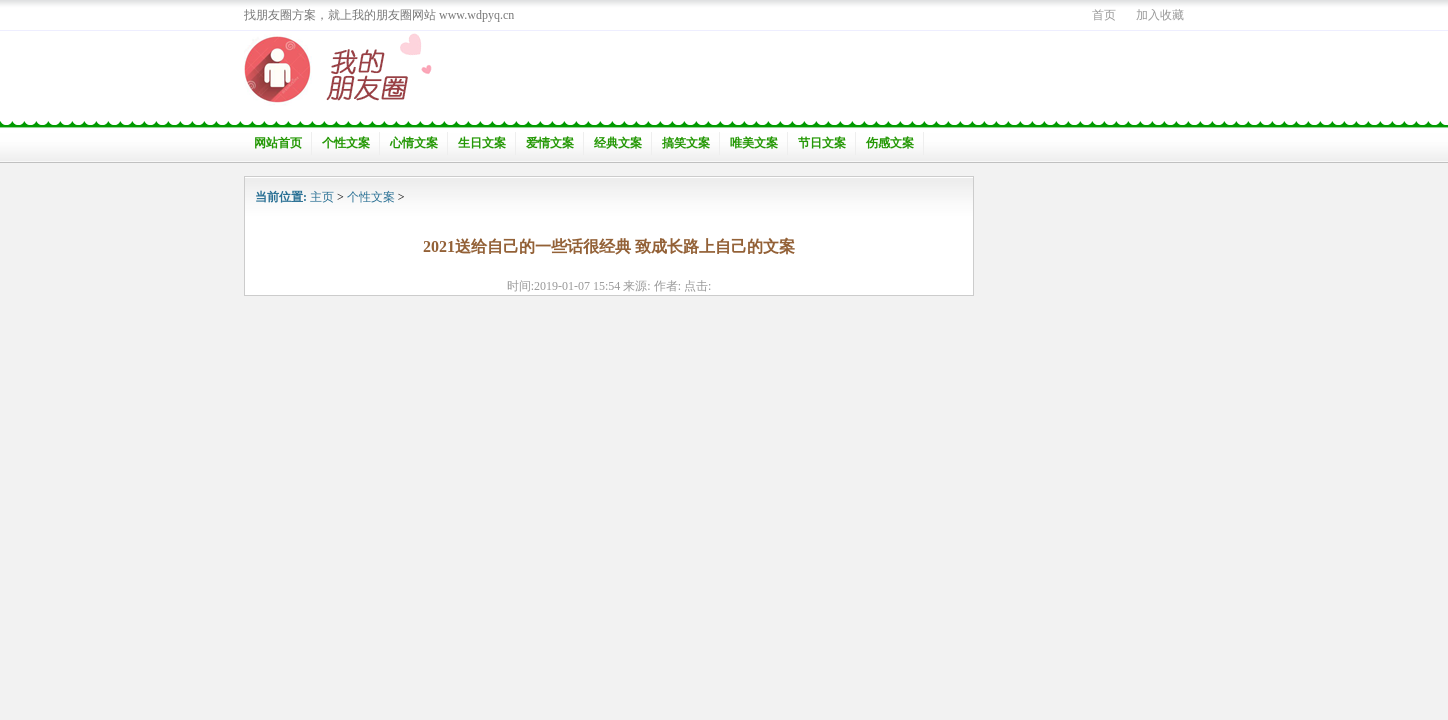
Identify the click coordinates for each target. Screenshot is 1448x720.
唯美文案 (754, 143)
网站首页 (278, 143)
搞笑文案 (686, 143)
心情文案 (414, 143)
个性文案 (346, 143)
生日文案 (482, 143)
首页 (1104, 15)
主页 (322, 197)
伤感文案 (890, 143)
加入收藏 (1160, 15)
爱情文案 (550, 143)
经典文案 (618, 143)
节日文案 (822, 143)
